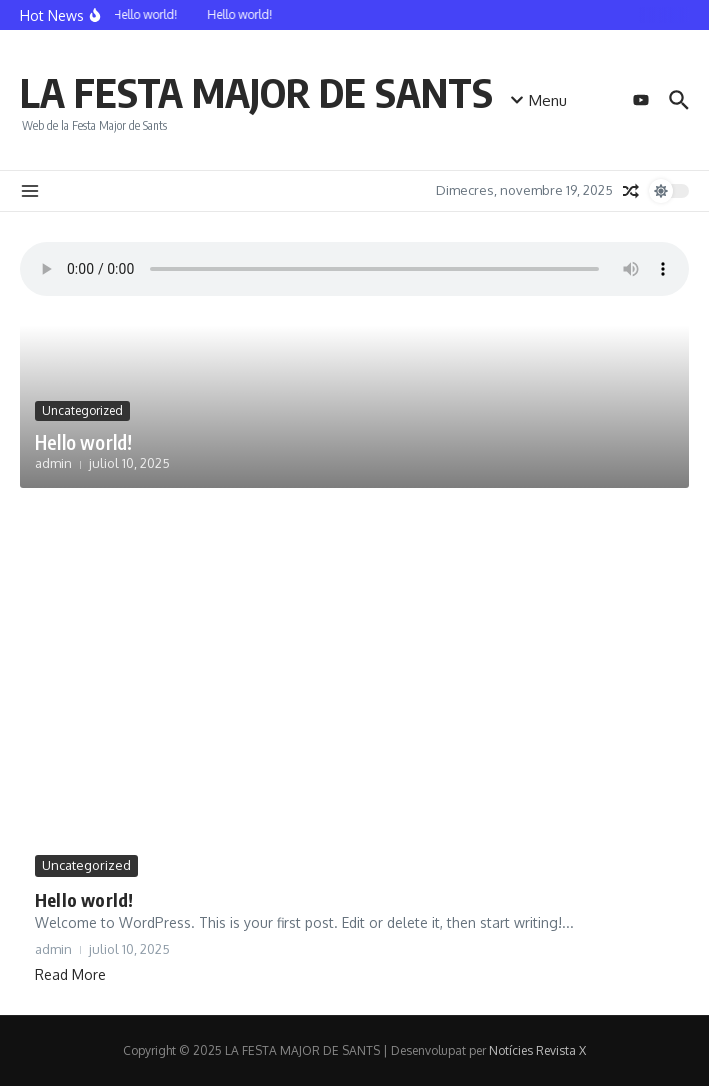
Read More (70, 974)
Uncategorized (82, 410)
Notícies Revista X (537, 1050)
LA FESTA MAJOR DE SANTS (256, 92)
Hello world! (83, 442)
